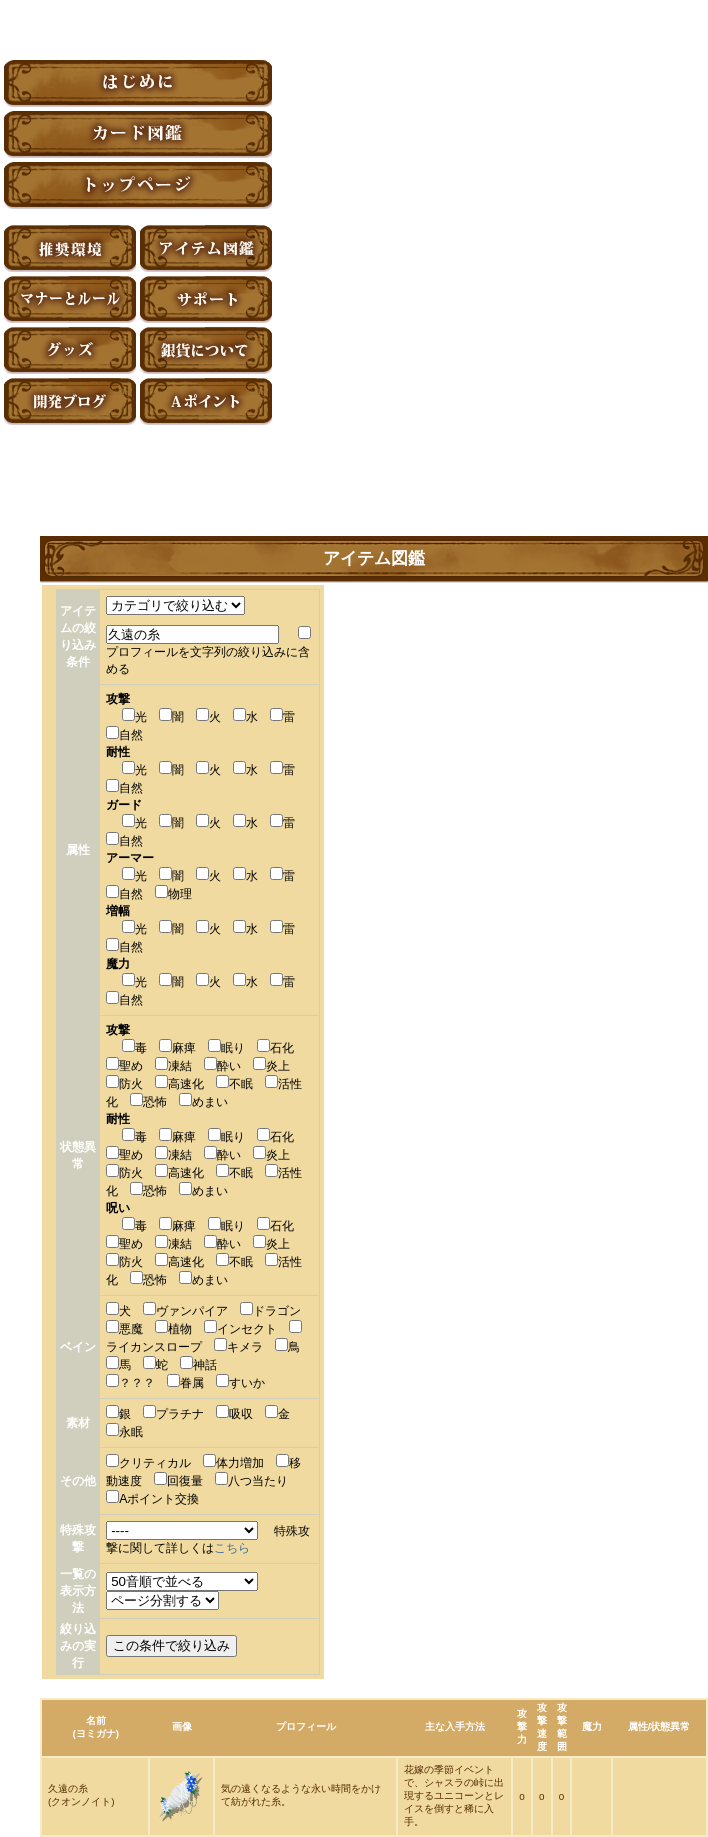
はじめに (138, 83)
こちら (232, 1548)
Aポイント (206, 401)
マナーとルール (70, 299)
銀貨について (206, 350)
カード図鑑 (138, 134)
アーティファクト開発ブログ (70, 401)
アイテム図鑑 (206, 248)
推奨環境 (70, 248)
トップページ (138, 185)
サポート (206, 299)
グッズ (70, 350)
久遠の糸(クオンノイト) (81, 1795)
